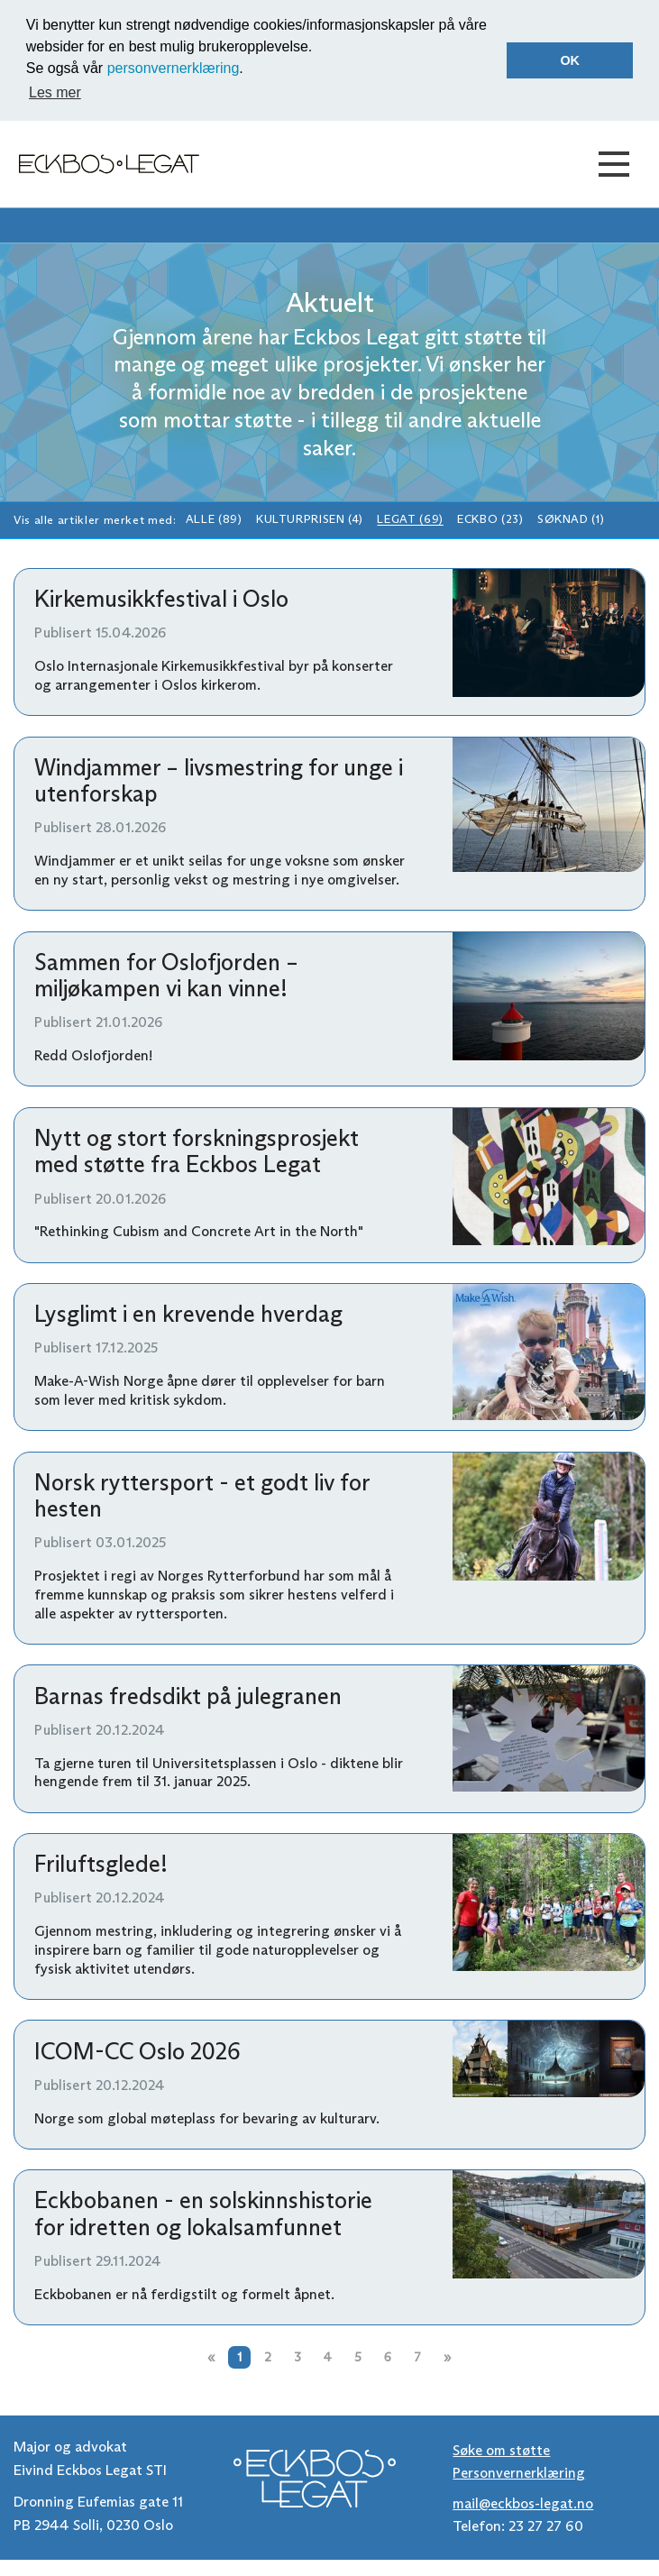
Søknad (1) (570, 520)
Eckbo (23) (490, 520)
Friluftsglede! (101, 1863)
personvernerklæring (173, 68)
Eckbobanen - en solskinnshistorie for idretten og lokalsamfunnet (203, 2213)
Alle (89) (214, 520)
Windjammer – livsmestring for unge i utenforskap (218, 780)
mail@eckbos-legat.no (523, 2503)
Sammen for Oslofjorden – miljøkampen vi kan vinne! (166, 975)
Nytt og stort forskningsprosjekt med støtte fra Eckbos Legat (196, 1150)
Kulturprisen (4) (309, 520)
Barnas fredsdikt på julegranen (188, 1696)
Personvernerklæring (519, 2472)
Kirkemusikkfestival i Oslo (161, 598)
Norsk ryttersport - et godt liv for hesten (202, 1495)
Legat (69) (410, 520)
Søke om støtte (501, 2450)
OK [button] (570, 60)
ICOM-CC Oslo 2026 (137, 2051)
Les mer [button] (55, 92)
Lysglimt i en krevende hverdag (188, 1313)
